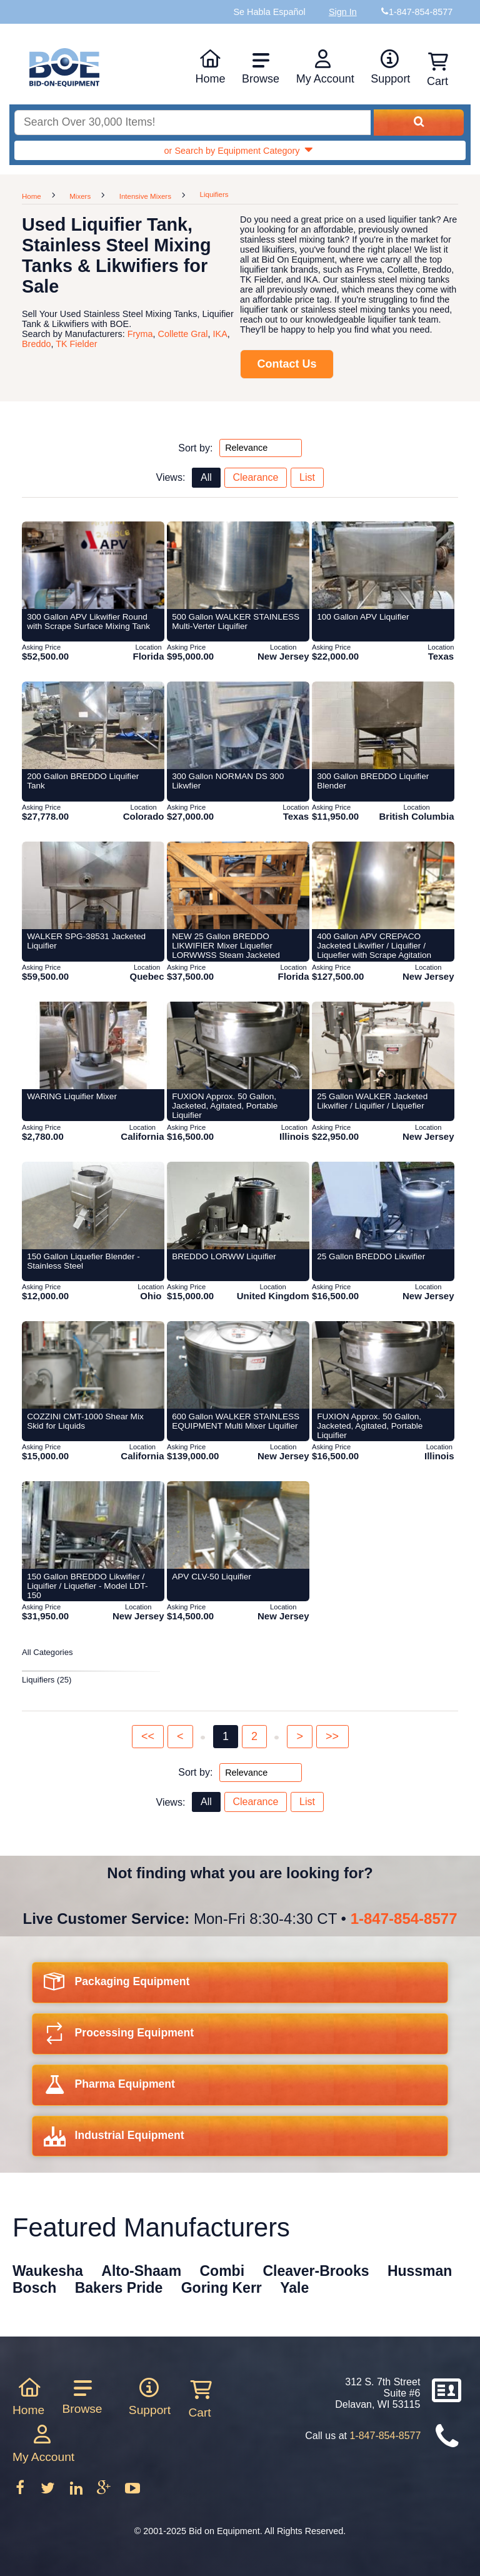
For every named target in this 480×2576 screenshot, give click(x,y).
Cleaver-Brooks (315, 2271)
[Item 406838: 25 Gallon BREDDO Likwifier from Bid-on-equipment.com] (383, 1205)
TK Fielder (76, 344)
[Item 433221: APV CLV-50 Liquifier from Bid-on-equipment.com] (238, 1525)
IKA (220, 334)
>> (332, 1736)
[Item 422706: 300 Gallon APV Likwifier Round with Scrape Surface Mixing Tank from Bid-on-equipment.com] (93, 565)
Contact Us (286, 364)
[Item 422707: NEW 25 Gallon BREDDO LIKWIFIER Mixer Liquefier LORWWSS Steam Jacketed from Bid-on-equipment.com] (238, 885)
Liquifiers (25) (46, 1679)
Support (390, 67)
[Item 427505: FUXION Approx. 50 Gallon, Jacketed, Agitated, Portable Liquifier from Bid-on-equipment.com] (238, 1045)
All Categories (47, 1652)
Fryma (140, 334)
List (307, 477)
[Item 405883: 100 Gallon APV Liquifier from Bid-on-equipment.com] (383, 565)
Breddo (36, 344)
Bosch (34, 2288)
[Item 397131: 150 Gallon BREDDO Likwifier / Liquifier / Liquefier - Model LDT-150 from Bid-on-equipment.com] (93, 1525)
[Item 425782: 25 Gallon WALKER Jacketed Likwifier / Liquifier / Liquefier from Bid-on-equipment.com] (383, 1045)
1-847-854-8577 (404, 1918)
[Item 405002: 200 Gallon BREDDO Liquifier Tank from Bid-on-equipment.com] (93, 725)
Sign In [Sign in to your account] (343, 12)
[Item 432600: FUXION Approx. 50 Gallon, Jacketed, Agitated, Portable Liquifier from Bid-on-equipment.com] (383, 1365)
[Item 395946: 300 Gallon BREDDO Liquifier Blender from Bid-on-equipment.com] (383, 725)
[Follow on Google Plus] (105, 2492)
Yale (294, 2288)
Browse (260, 68)
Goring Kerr (221, 2288)
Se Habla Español (269, 12)
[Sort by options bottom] (260, 1772)
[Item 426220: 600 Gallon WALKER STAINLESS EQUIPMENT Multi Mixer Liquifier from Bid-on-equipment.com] (238, 1365)
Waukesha (47, 2271)
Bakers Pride (119, 2288)
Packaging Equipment (117, 1985)
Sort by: (195, 447)
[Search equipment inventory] (192, 123)
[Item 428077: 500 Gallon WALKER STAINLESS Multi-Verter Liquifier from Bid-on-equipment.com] (238, 565)
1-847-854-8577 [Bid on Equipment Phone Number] (420, 12)
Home (210, 67)
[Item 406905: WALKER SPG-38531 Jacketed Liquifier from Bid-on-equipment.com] (93, 885)
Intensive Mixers (145, 196)
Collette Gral (183, 334)
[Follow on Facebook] (21, 2492)
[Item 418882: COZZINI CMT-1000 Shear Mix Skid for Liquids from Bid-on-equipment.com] (93, 1365)
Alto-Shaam (141, 2271)
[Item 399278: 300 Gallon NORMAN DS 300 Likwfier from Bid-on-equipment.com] (238, 725)
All (206, 477)
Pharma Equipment (109, 2088)
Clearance (255, 477)
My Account (325, 67)
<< (147, 1736)
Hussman (420, 2271)
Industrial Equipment (114, 2139)
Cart (199, 2399)
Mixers (80, 196)
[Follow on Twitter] (49, 2492)
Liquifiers (214, 194)
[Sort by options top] (260, 448)
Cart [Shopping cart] (437, 70)
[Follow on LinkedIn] (77, 2492)
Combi (222, 2271)
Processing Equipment (119, 2037)
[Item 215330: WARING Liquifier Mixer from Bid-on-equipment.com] (93, 1045)
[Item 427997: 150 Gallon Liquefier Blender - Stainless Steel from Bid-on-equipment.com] (93, 1205)
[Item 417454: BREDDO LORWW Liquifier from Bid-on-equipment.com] (238, 1205)
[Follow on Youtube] (132, 2492)
